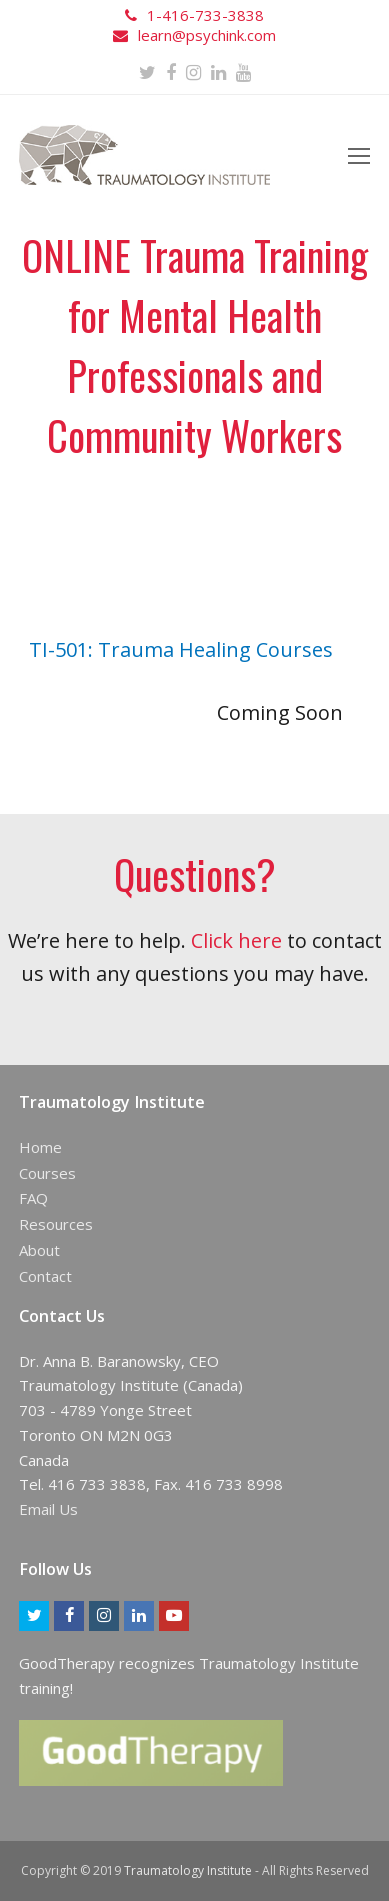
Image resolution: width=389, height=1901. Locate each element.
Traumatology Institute (188, 1870)
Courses (47, 1173)
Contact (45, 1276)
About (39, 1250)
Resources (56, 1224)
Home (40, 1147)
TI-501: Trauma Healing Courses (181, 649)
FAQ (33, 1198)
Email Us (48, 1509)
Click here (236, 940)
